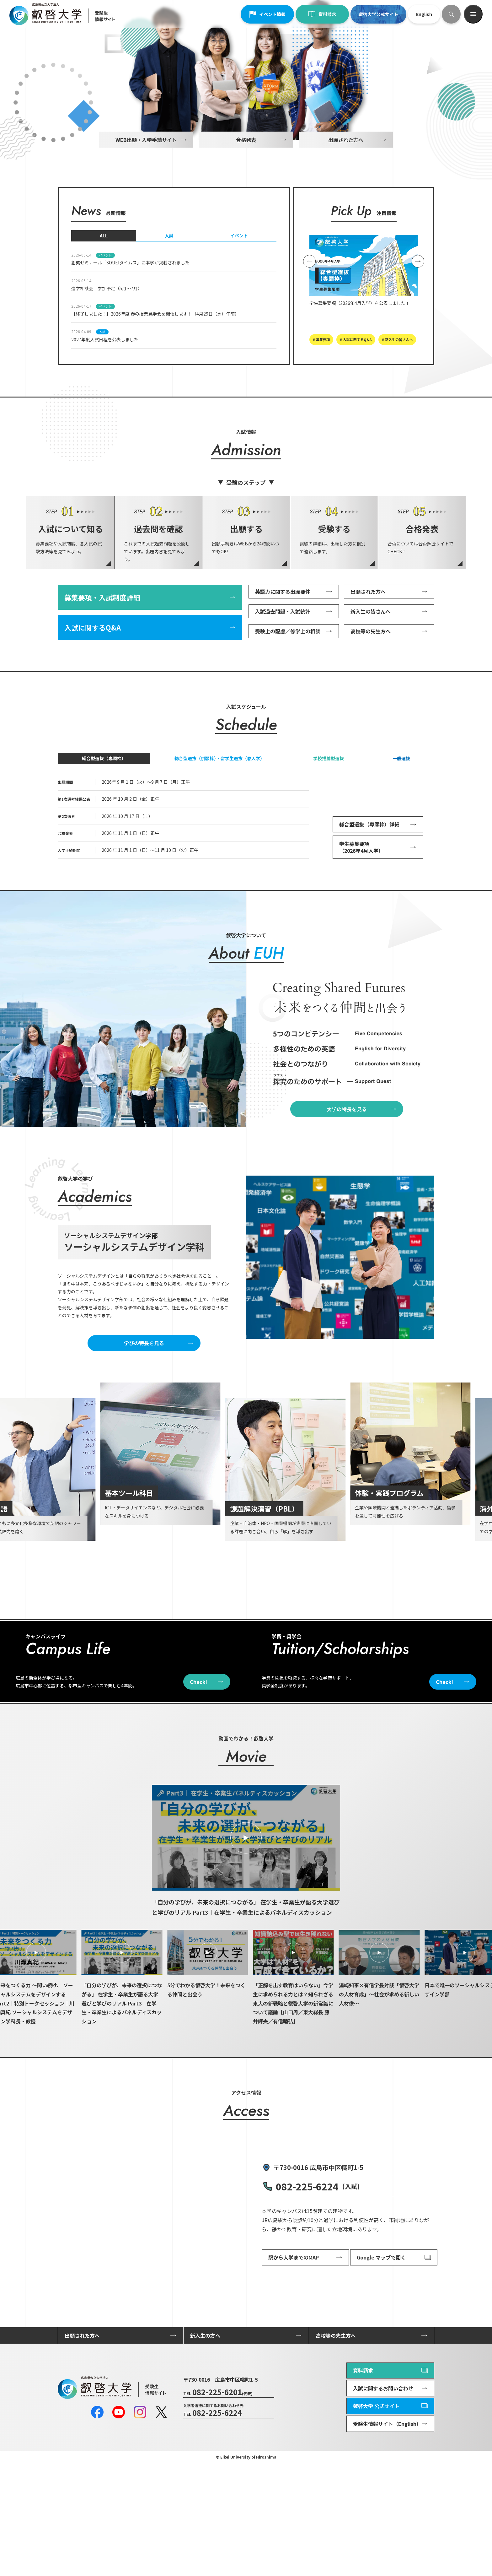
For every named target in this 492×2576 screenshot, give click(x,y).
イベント (239, 307)
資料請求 (322, 14)
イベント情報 (267, 14)
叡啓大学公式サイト (378, 14)
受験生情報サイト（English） (387, 2537)
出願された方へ (345, 211)
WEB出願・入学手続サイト (146, 211)
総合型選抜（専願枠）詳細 (369, 895)
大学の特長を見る (347, 1180)
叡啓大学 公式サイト (376, 2519)
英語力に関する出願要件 (282, 663)
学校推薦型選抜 (328, 829)
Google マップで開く (381, 2370)
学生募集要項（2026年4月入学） (361, 918)
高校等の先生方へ (370, 702)
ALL (104, 307)
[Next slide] (418, 332)
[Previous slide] (309, 332)
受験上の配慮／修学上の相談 (287, 702)
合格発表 (246, 211)
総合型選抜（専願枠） (104, 829)
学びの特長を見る (144, 1414)
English (424, 14)
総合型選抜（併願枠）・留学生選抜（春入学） (219, 829)
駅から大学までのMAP (293, 2370)
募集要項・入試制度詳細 (102, 668)
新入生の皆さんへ (370, 682)
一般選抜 (401, 829)
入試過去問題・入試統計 (282, 682)
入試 (169, 307)
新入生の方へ (205, 2449)
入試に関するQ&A (92, 699)
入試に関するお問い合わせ (383, 2501)
